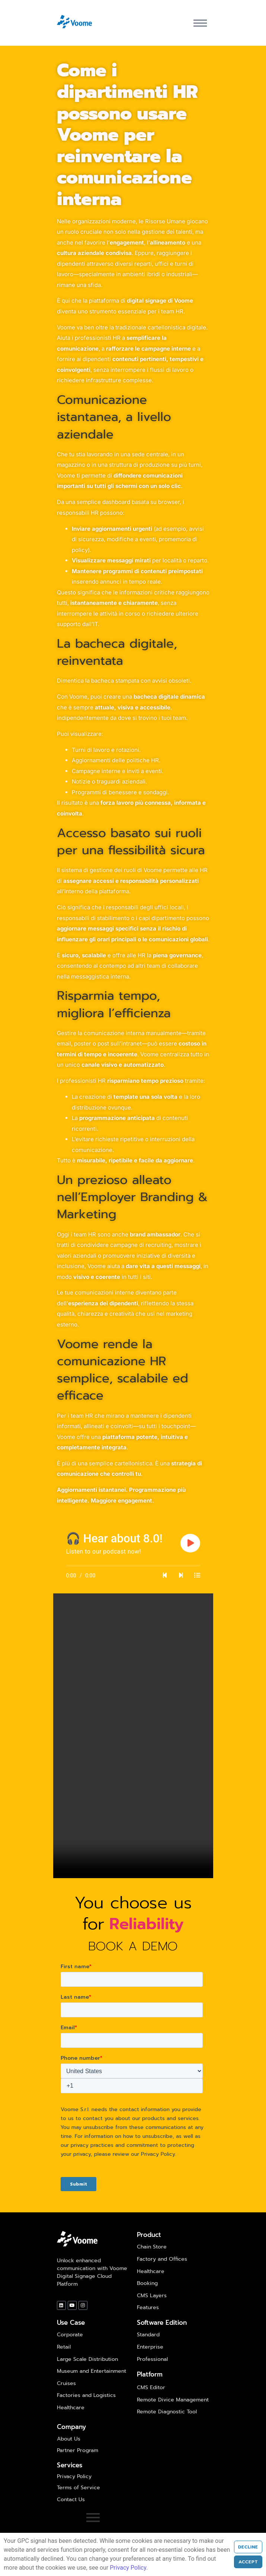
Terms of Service (78, 2488)
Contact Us (71, 2499)
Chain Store (152, 2247)
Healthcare (150, 2271)
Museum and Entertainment (91, 2371)
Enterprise (150, 2347)
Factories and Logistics (86, 2395)
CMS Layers (152, 2295)
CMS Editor (151, 2387)
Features (148, 2307)
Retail (64, 2347)
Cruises (66, 2383)
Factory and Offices (162, 2259)
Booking (147, 2283)
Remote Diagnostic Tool (167, 2412)
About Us (68, 2439)
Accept (248, 2562)
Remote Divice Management (173, 2400)
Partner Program (77, 2450)
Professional (152, 2359)
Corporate (70, 2335)
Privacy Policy (74, 2476)
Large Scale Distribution (87, 2359)
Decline (248, 2547)
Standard (148, 2335)
